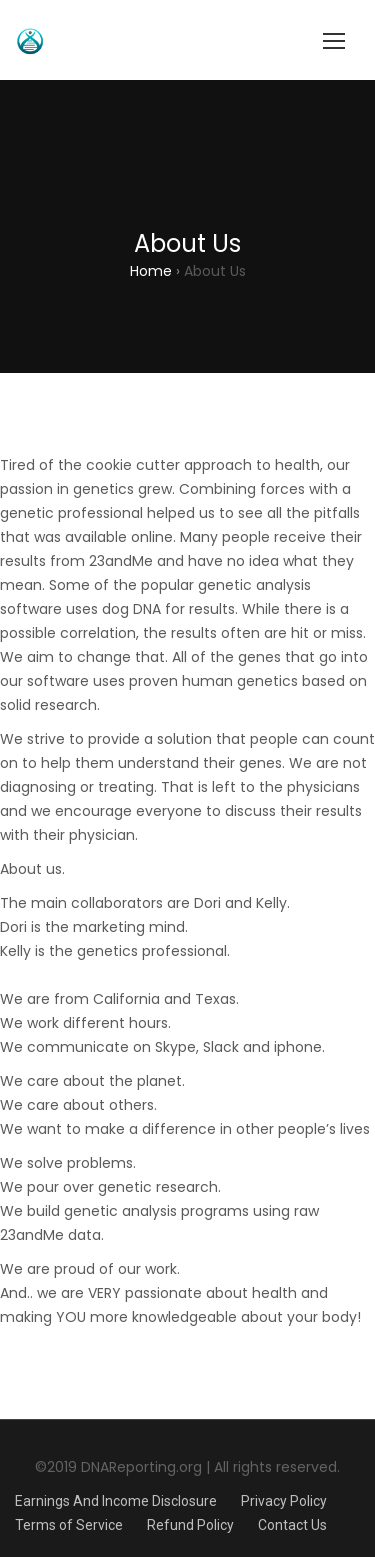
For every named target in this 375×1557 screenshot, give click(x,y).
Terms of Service (69, 1525)
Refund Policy (190, 1525)
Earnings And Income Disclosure (116, 1501)
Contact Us (292, 1525)
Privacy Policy (284, 1501)
